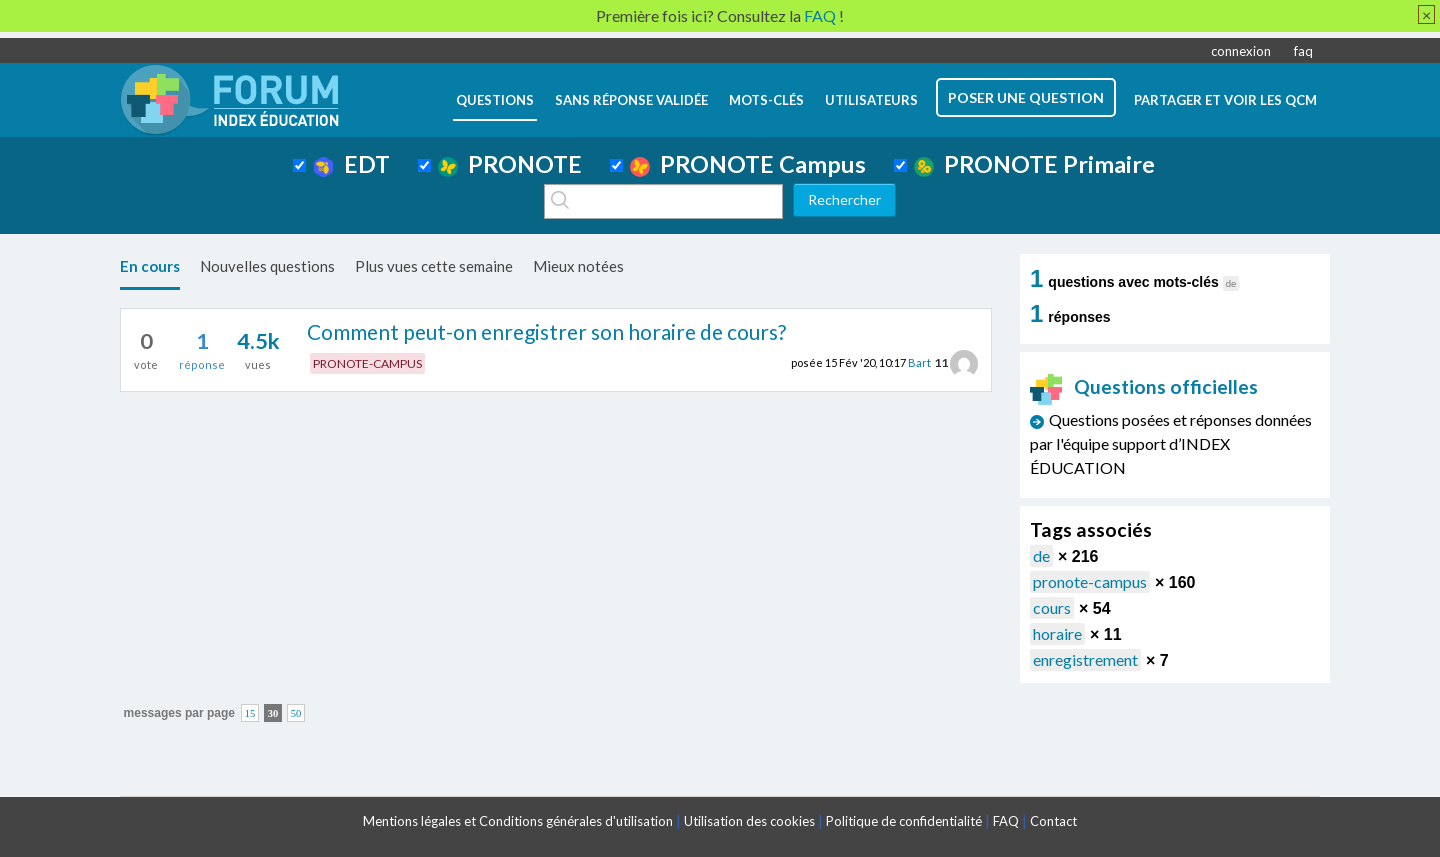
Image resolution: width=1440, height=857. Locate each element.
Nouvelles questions (267, 266)
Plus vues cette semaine (434, 266)
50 (296, 713)
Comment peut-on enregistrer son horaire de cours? (546, 331)
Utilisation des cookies (749, 821)
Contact (1053, 821)
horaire (1057, 633)
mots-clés (766, 100)
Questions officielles (1144, 386)
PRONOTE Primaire (1034, 164)
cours (1052, 607)
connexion (1241, 51)
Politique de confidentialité (904, 821)
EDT (351, 164)
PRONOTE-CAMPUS (367, 363)
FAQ (1006, 821)
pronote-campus (1090, 581)
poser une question (1026, 97)
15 (250, 713)
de (1041, 555)
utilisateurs (871, 100)
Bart (919, 362)
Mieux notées (578, 266)
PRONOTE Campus (748, 164)
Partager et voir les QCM (1225, 100)
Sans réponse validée (631, 100)
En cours (150, 266)
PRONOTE (510, 164)
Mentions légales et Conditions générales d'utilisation (518, 821)
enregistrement (1085, 659)
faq (1303, 51)
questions (495, 100)
